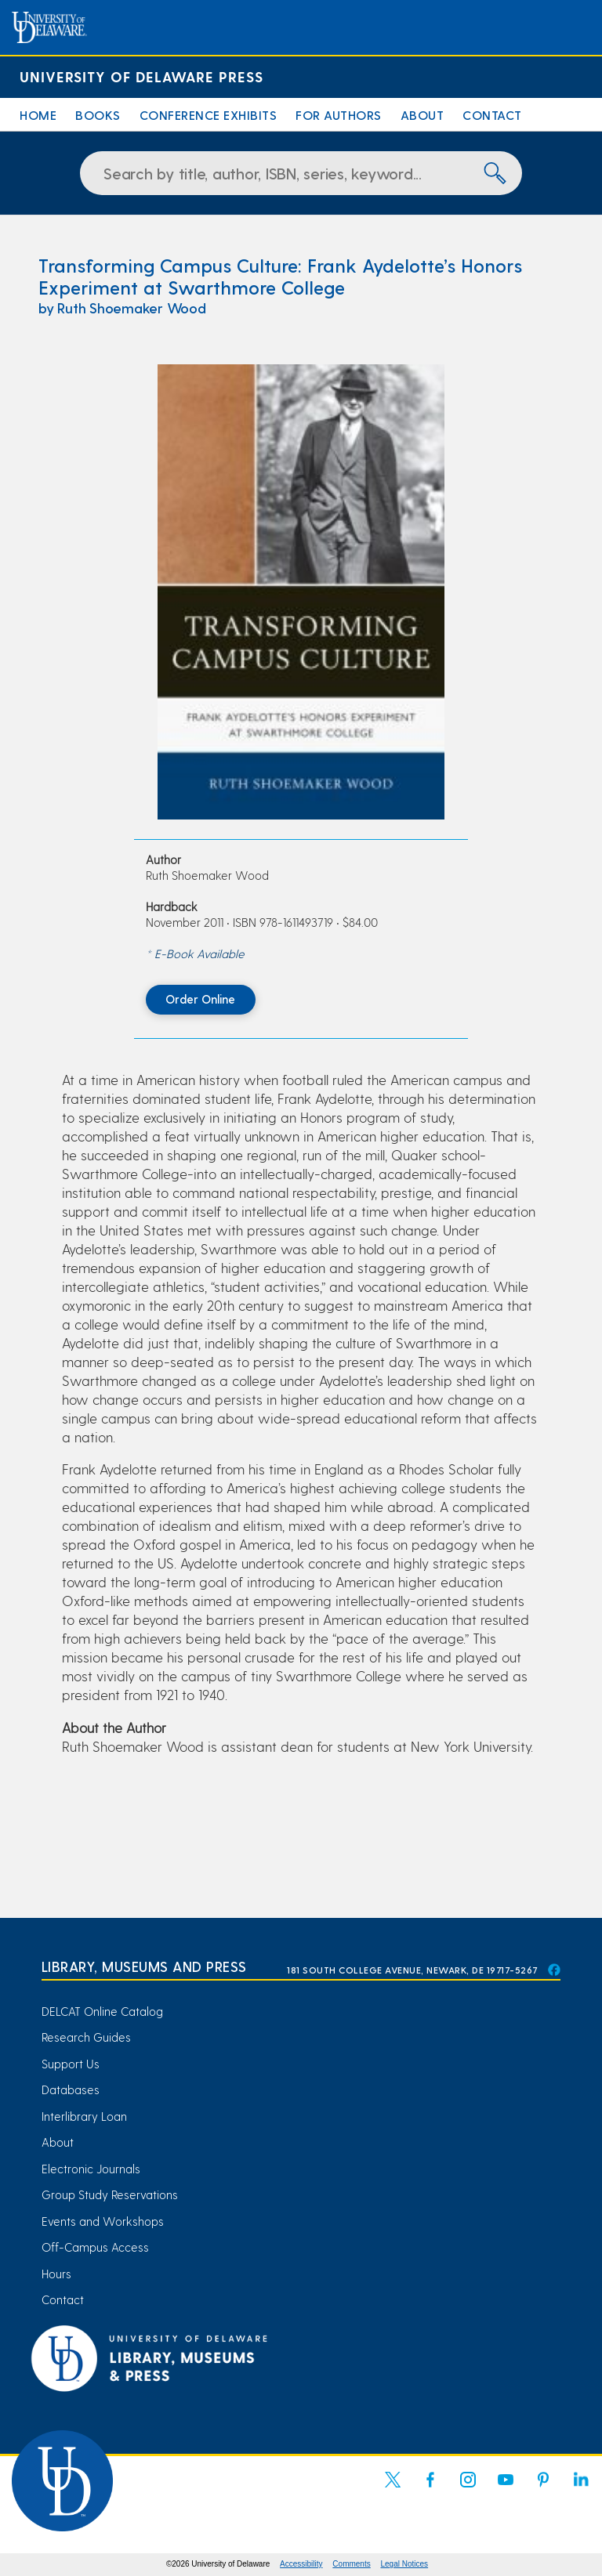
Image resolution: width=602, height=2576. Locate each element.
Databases (71, 2089)
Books (98, 114)
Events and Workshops (103, 2221)
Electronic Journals (91, 2169)
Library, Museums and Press (144, 1966)
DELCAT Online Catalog (102, 2011)
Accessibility (301, 2564)
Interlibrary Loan (84, 2116)
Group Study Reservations (110, 2194)
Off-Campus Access (95, 2247)
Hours (56, 2274)
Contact (492, 114)
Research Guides (86, 2037)
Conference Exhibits (208, 114)
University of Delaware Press (141, 76)
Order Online (200, 999)
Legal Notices (405, 2564)
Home (38, 114)
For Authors (339, 114)
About (422, 114)
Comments (351, 2564)
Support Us (71, 2064)
